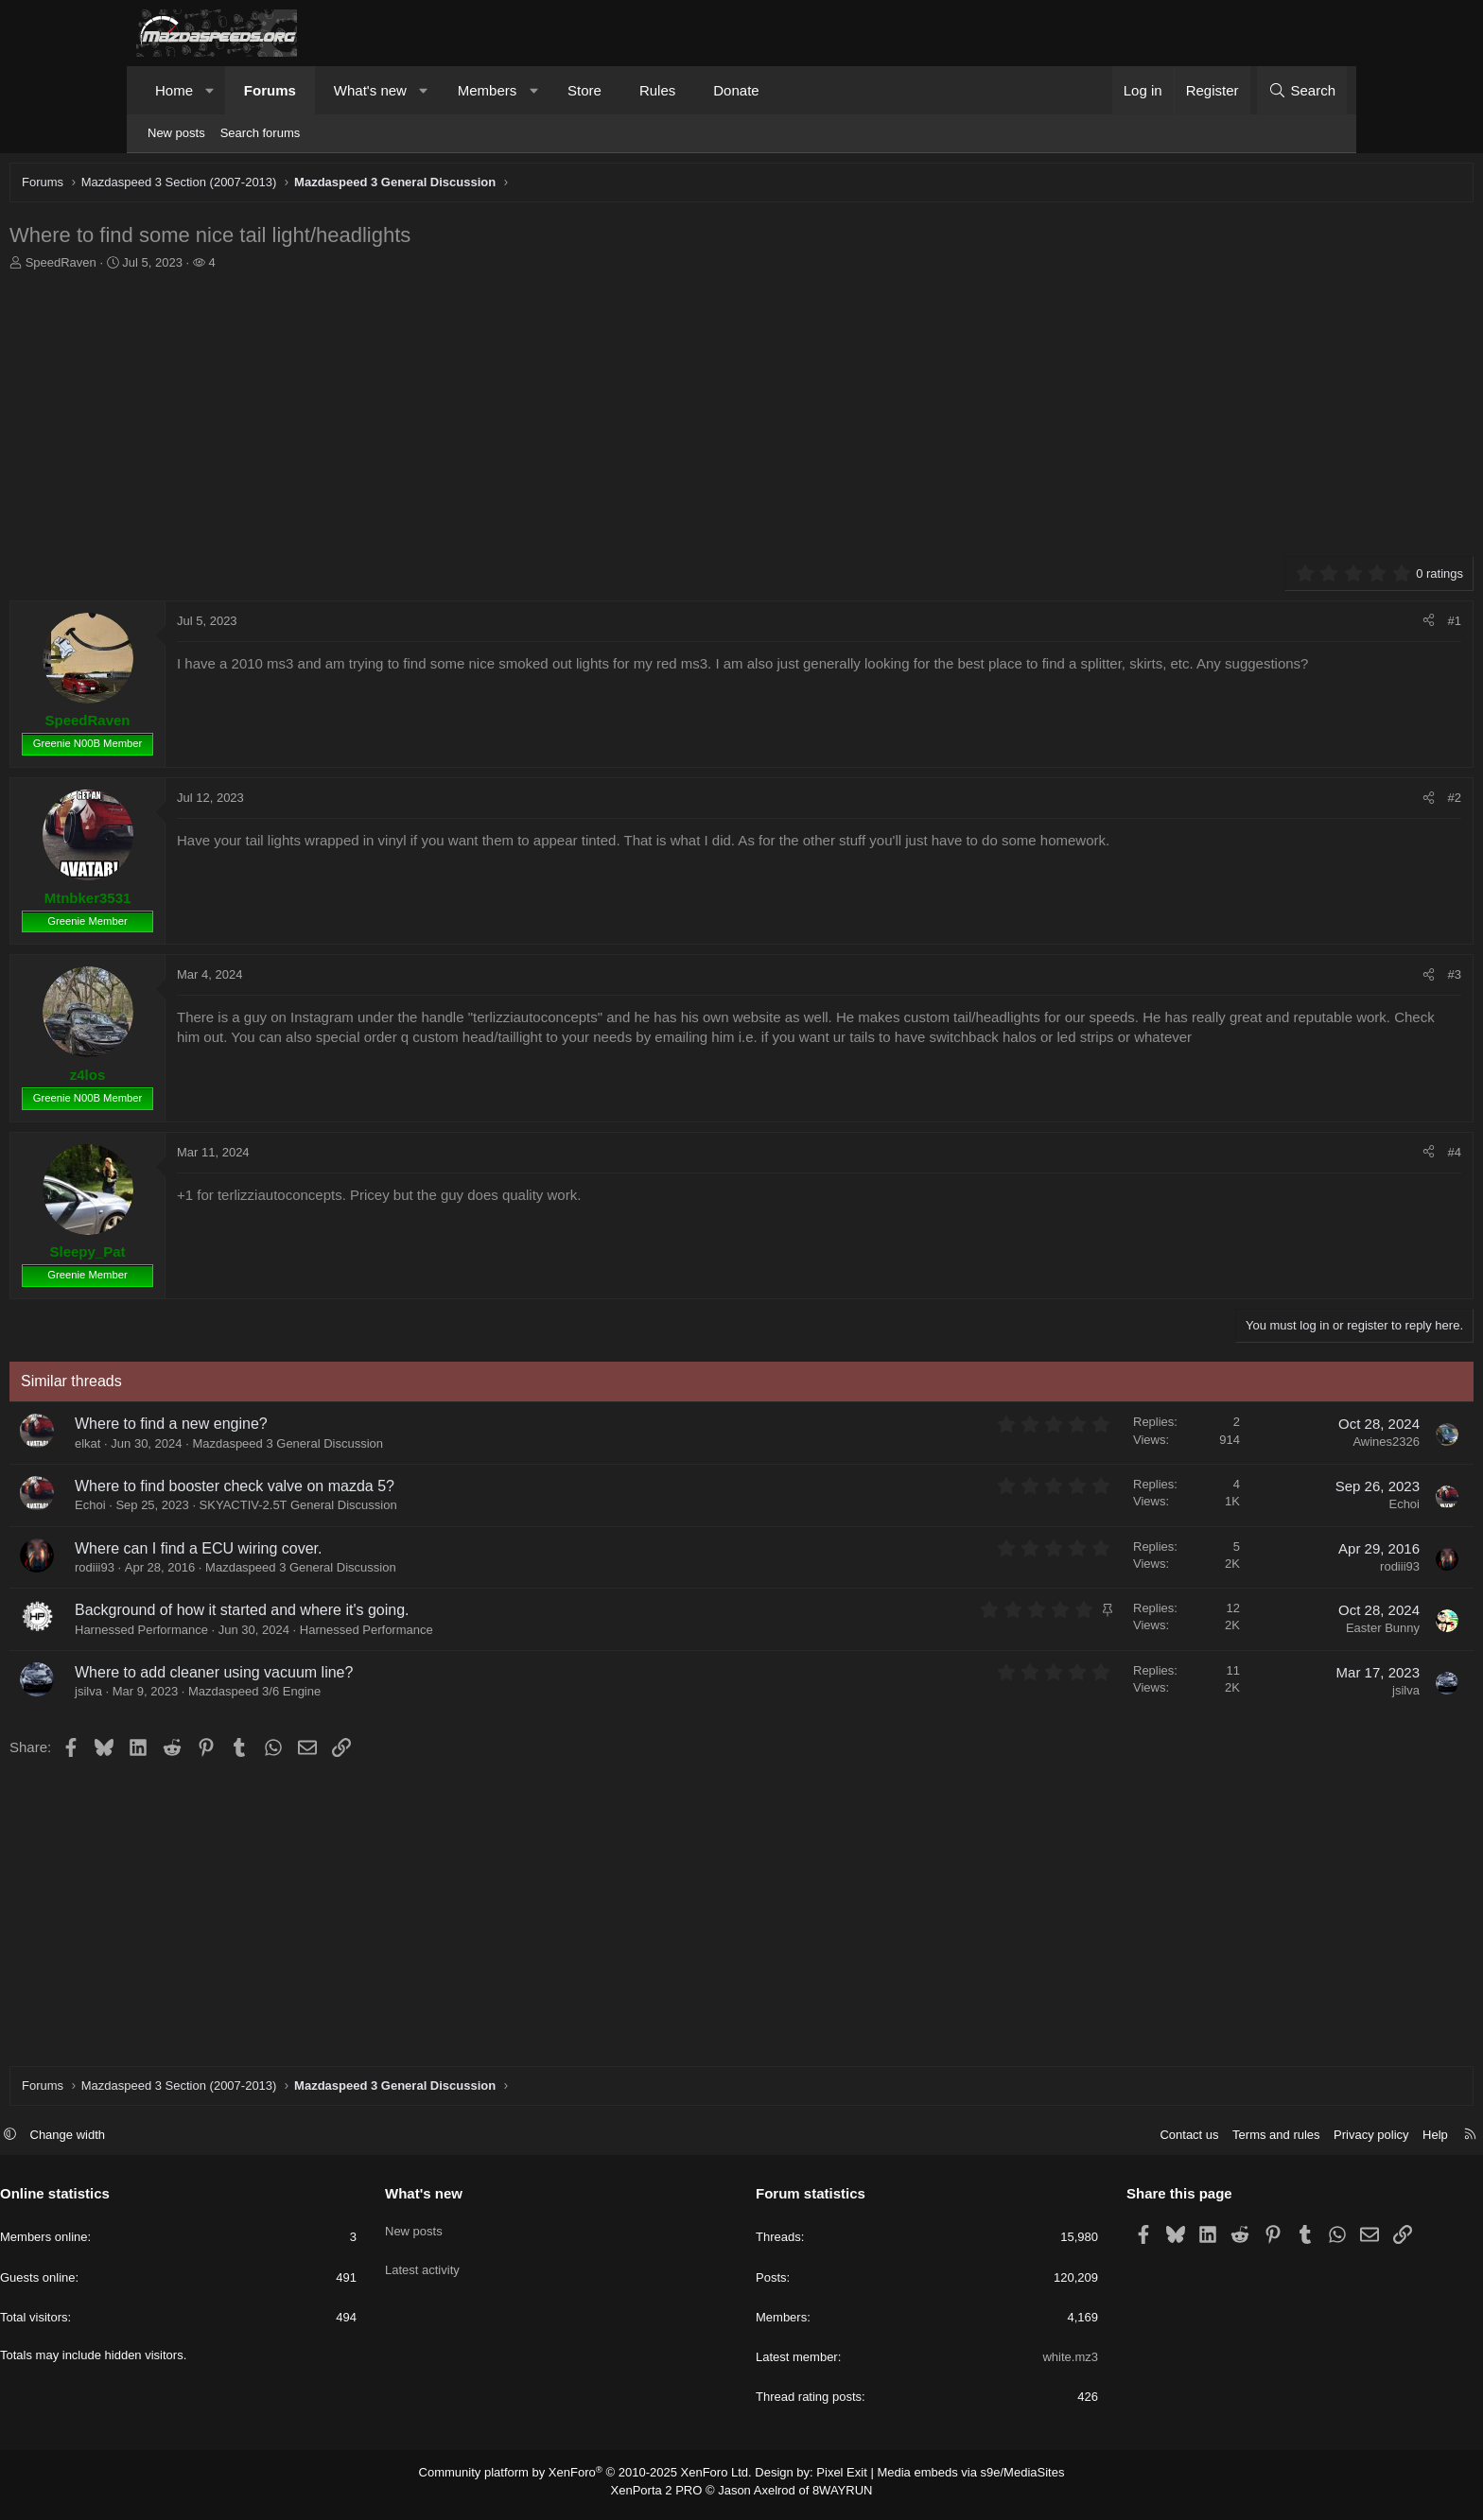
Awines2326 (1254, 1446)
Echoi (221, 1510)
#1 (1323, 625)
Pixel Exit (834, 2481)
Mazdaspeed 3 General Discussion (419, 1448)
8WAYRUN (835, 2497)
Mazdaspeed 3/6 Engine (386, 1696)
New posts (176, 133)
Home (174, 90)
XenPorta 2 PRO (662, 2497)
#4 (1323, 1157)
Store (584, 90)
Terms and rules (1139, 2144)
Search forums (260, 133)
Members (487, 90)
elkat (219, 1448)
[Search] (1302, 90)
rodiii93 (226, 1572)
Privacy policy (1234, 2144)
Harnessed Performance (498, 1634)
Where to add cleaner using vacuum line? (345, 1677)
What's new (370, 90)
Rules (657, 90)
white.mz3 (1002, 2366)
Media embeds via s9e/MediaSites (952, 2481)
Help (1299, 2144)
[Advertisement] (708, 419)
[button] (210, 90)
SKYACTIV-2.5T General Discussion (430, 1510)
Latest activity (490, 2270)
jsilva (220, 1696)
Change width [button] (204, 2144)
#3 (1323, 979)
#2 (1323, 802)
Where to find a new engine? (302, 1428)
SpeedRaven (192, 267)
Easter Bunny (1251, 1632)
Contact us (1052, 2144)
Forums (270, 90)
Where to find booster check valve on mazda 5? (366, 1491)
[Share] (1297, 626)
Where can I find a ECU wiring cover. (329, 1553)
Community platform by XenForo (597, 2481)
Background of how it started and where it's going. (373, 1615)
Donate (736, 90)
